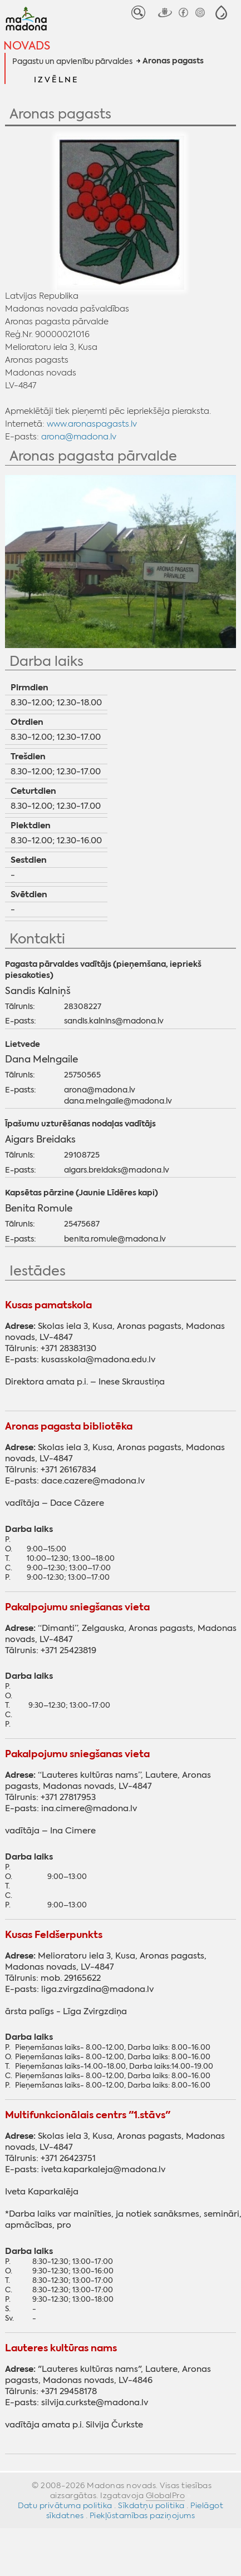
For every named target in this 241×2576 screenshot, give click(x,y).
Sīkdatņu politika (151, 2505)
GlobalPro (165, 2495)
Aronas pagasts (173, 61)
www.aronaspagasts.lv (92, 423)
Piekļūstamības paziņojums (142, 2515)
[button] (221, 12)
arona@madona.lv (78, 436)
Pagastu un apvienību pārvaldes (72, 61)
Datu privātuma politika (65, 2505)
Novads (26, 45)
